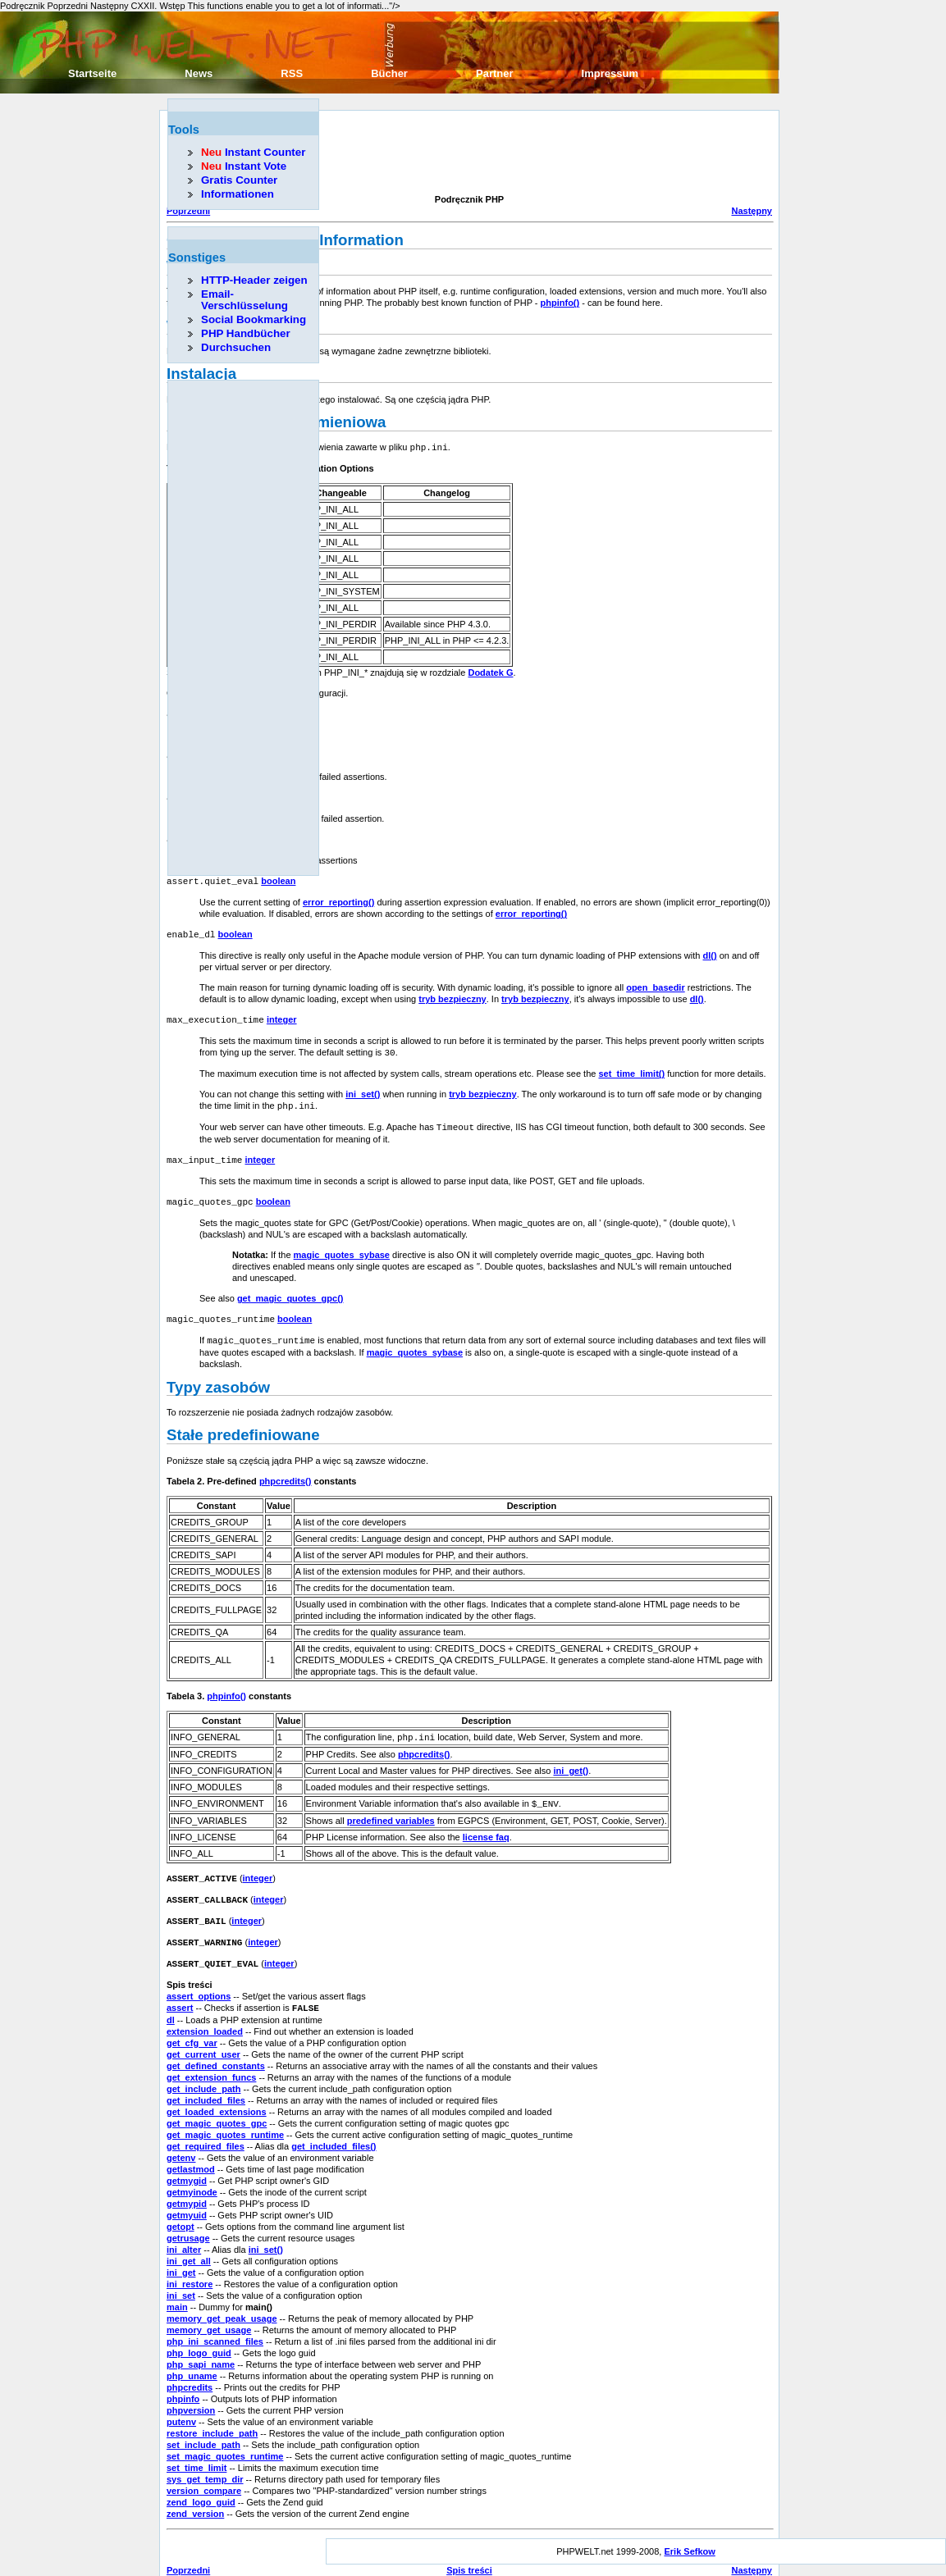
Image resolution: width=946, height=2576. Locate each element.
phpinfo (183, 2380)
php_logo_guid (199, 2334)
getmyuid (187, 2196)
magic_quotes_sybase (342, 1244)
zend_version (195, 2495)
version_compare (204, 2472)
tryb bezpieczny (452, 993)
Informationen (237, 194)
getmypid (187, 2185)
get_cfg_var (192, 2024)
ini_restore (190, 2265)
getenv (181, 2139)
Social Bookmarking (253, 319)
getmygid (187, 2162)
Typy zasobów (218, 1375)
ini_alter (184, 2231)
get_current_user (203, 2035)
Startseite (92, 73)
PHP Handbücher (245, 333)
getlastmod (191, 2150)
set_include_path (203, 2426)
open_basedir (655, 982)
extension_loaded (205, 2012)
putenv (181, 2403)
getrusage (188, 2219)
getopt (180, 2208)
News (199, 73)
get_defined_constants (216, 2047)
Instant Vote (243, 166)
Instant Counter (253, 152)
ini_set (181, 2277)
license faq (486, 1823)
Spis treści (469, 2551)
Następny (751, 211)
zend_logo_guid (201, 2483)
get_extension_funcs (211, 2058)
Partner (495, 73)
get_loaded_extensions (217, 2093)
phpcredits (190, 2368)
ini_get (181, 2254)
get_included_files (206, 2081)
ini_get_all (189, 2242)
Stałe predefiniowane (243, 1422)
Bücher (389, 73)
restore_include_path (212, 2414)
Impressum (610, 73)
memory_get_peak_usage (222, 2300)
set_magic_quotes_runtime (225, 2437)
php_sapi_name (201, 2345)
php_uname (192, 2357)
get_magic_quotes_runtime (225, 2116)
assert (180, 1990)
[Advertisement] (465, 154)
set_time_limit (196, 2449)
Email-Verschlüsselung (244, 300)
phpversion (191, 2391)
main (177, 2288)
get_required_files (205, 2127)
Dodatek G (490, 672)
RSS (292, 73)
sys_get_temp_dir (205, 2460)
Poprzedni (188, 2551)
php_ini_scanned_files (215, 2323)
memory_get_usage (209, 2311)
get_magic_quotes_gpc (217, 2104)
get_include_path (203, 2070)
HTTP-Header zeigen (254, 280)
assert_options (199, 1978)
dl (171, 2001)
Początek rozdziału (469, 2563)
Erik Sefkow (689, 2532)
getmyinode (192, 2173)
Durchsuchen (236, 347)
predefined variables (391, 1807)
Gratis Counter (239, 180)
